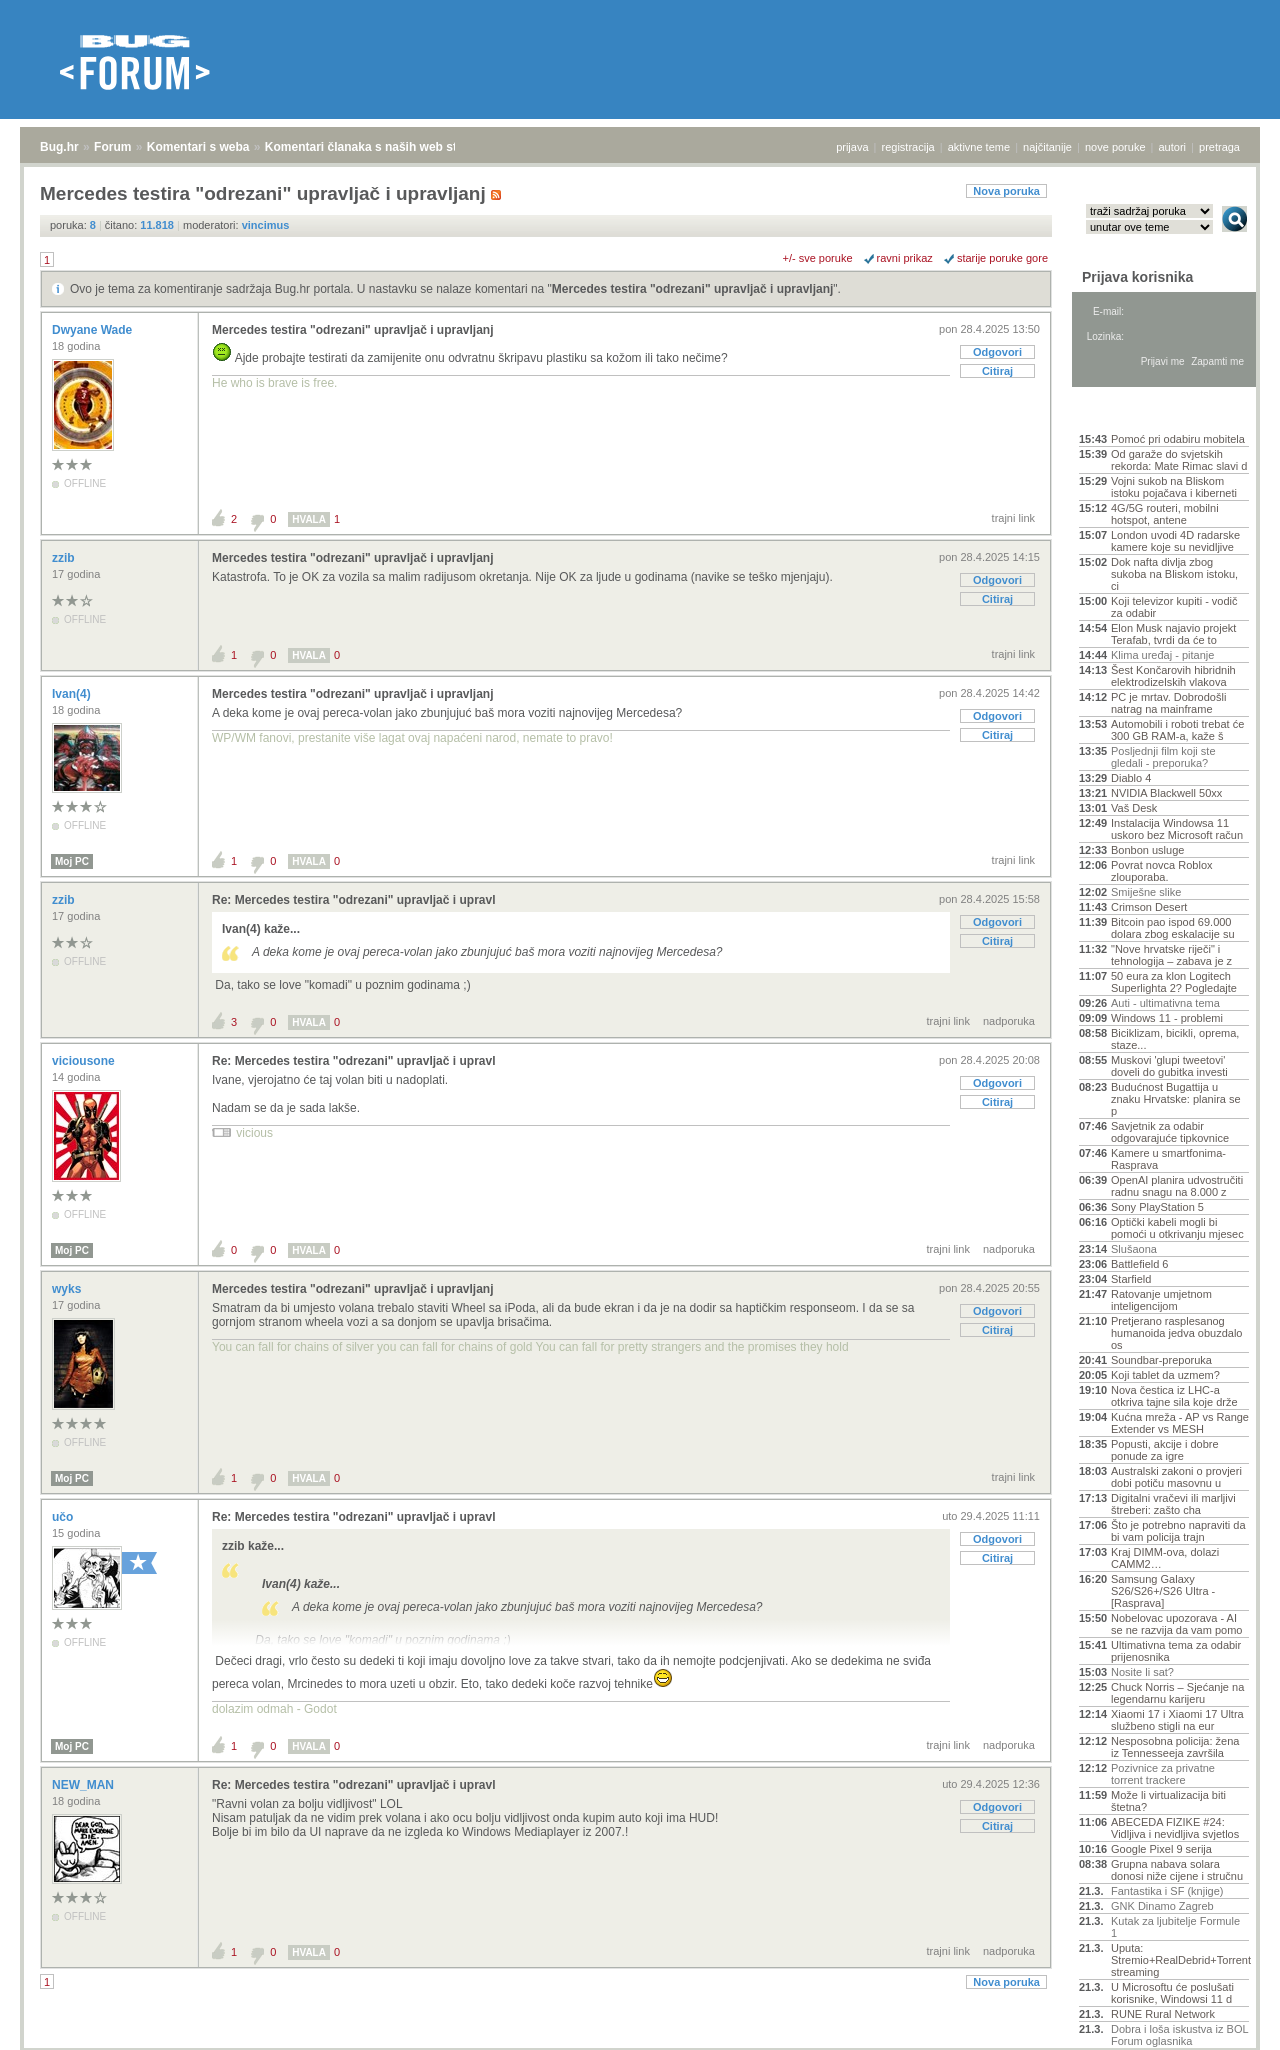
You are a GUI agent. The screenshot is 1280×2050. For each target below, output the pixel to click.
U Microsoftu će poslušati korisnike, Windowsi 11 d (1172, 1993)
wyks (68, 1289)
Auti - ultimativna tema (1165, 1003)
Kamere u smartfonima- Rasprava (1168, 1159)
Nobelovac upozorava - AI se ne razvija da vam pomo (1176, 1624)
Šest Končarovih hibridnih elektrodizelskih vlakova (1173, 676)
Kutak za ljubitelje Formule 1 (1175, 1927)
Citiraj (997, 371)
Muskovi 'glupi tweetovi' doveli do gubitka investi (1169, 1066)
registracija (908, 147)
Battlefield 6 (1139, 1264)
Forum (112, 147)
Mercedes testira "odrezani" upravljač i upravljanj (692, 289)
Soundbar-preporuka (1161, 1360)
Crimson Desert (1149, 907)
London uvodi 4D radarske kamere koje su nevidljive (1175, 541)
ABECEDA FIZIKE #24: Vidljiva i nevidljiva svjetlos (1175, 1828)
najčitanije (1047, 147)
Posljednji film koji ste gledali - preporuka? (1163, 757)
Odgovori (997, 352)
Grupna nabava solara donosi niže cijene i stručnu (1177, 1870)
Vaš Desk (1134, 808)
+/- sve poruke (818, 258)
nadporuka (1009, 1021)
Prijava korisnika (1137, 277)
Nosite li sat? (1142, 1672)
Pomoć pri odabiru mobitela (1178, 439)
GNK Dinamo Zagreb (1162, 1906)
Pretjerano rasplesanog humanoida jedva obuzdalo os (1177, 1333)
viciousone (85, 1061)
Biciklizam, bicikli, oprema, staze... (1175, 1039)
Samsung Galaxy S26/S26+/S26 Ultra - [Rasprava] (1163, 1591)
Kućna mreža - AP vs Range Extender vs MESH (1180, 1423)
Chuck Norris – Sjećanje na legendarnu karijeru (1177, 1693)
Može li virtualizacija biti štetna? (1168, 1801)
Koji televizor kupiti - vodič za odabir (1174, 607)
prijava (852, 147)
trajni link (1013, 518)
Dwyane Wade (94, 330)
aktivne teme (979, 147)
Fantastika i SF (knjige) (1167, 1891)
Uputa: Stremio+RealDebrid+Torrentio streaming (1180, 1960)
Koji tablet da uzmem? (1165, 1375)
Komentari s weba (198, 147)
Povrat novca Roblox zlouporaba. (1162, 871)
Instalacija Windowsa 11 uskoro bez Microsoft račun (1177, 829)
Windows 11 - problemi (1167, 1018)
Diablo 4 (1131, 778)
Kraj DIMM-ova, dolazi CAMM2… (1165, 1558)
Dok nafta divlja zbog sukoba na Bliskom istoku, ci (1174, 574)
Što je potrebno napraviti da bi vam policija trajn (1178, 1531)
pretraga (1219, 147)
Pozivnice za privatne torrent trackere (1163, 1774)
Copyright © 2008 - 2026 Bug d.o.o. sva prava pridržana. (640, 2044)
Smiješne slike (1146, 892)
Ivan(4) (73, 694)
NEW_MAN (84, 1785)
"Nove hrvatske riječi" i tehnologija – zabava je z (1171, 955)
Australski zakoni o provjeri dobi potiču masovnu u (1176, 1477)
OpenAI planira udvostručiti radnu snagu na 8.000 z (1177, 1186)
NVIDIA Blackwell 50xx (1166, 793)
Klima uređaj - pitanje (1162, 655)
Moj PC (72, 861)
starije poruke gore (1002, 258)
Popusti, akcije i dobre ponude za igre (1165, 1450)
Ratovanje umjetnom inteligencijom (1161, 1300)
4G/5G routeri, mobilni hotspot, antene (1165, 514)
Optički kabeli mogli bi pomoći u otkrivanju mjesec (1177, 1228)
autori (1173, 147)
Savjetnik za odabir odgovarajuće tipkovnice (1170, 1132)
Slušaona (1134, 1249)
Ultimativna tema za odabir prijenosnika (1176, 1651)
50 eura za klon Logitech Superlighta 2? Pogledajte (1174, 982)
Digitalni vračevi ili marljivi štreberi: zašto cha (1173, 1504)
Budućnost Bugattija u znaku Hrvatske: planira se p (1176, 1099)
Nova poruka (1006, 191)
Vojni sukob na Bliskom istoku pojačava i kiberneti (1174, 487)
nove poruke (1115, 147)
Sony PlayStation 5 (1157, 1207)
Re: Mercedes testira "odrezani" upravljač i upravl (353, 900)
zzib (65, 558)
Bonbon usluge (1147, 850)
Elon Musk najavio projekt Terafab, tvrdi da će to (1173, 634)
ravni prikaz (905, 258)
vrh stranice (1225, 2021)
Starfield (1131, 1279)
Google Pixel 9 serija (1161, 1849)
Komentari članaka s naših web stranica (378, 147)
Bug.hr (59, 147)
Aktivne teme (1125, 412)
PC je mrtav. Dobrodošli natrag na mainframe (1168, 703)
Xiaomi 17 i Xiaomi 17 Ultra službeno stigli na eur (1177, 1720)
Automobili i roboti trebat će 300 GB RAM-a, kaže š (1177, 730)
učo (64, 1517)
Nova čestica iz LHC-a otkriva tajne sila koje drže (1174, 1396)
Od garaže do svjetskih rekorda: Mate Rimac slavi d (1179, 460)
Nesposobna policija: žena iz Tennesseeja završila (1175, 1747)
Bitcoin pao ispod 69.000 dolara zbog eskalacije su (1173, 928)
